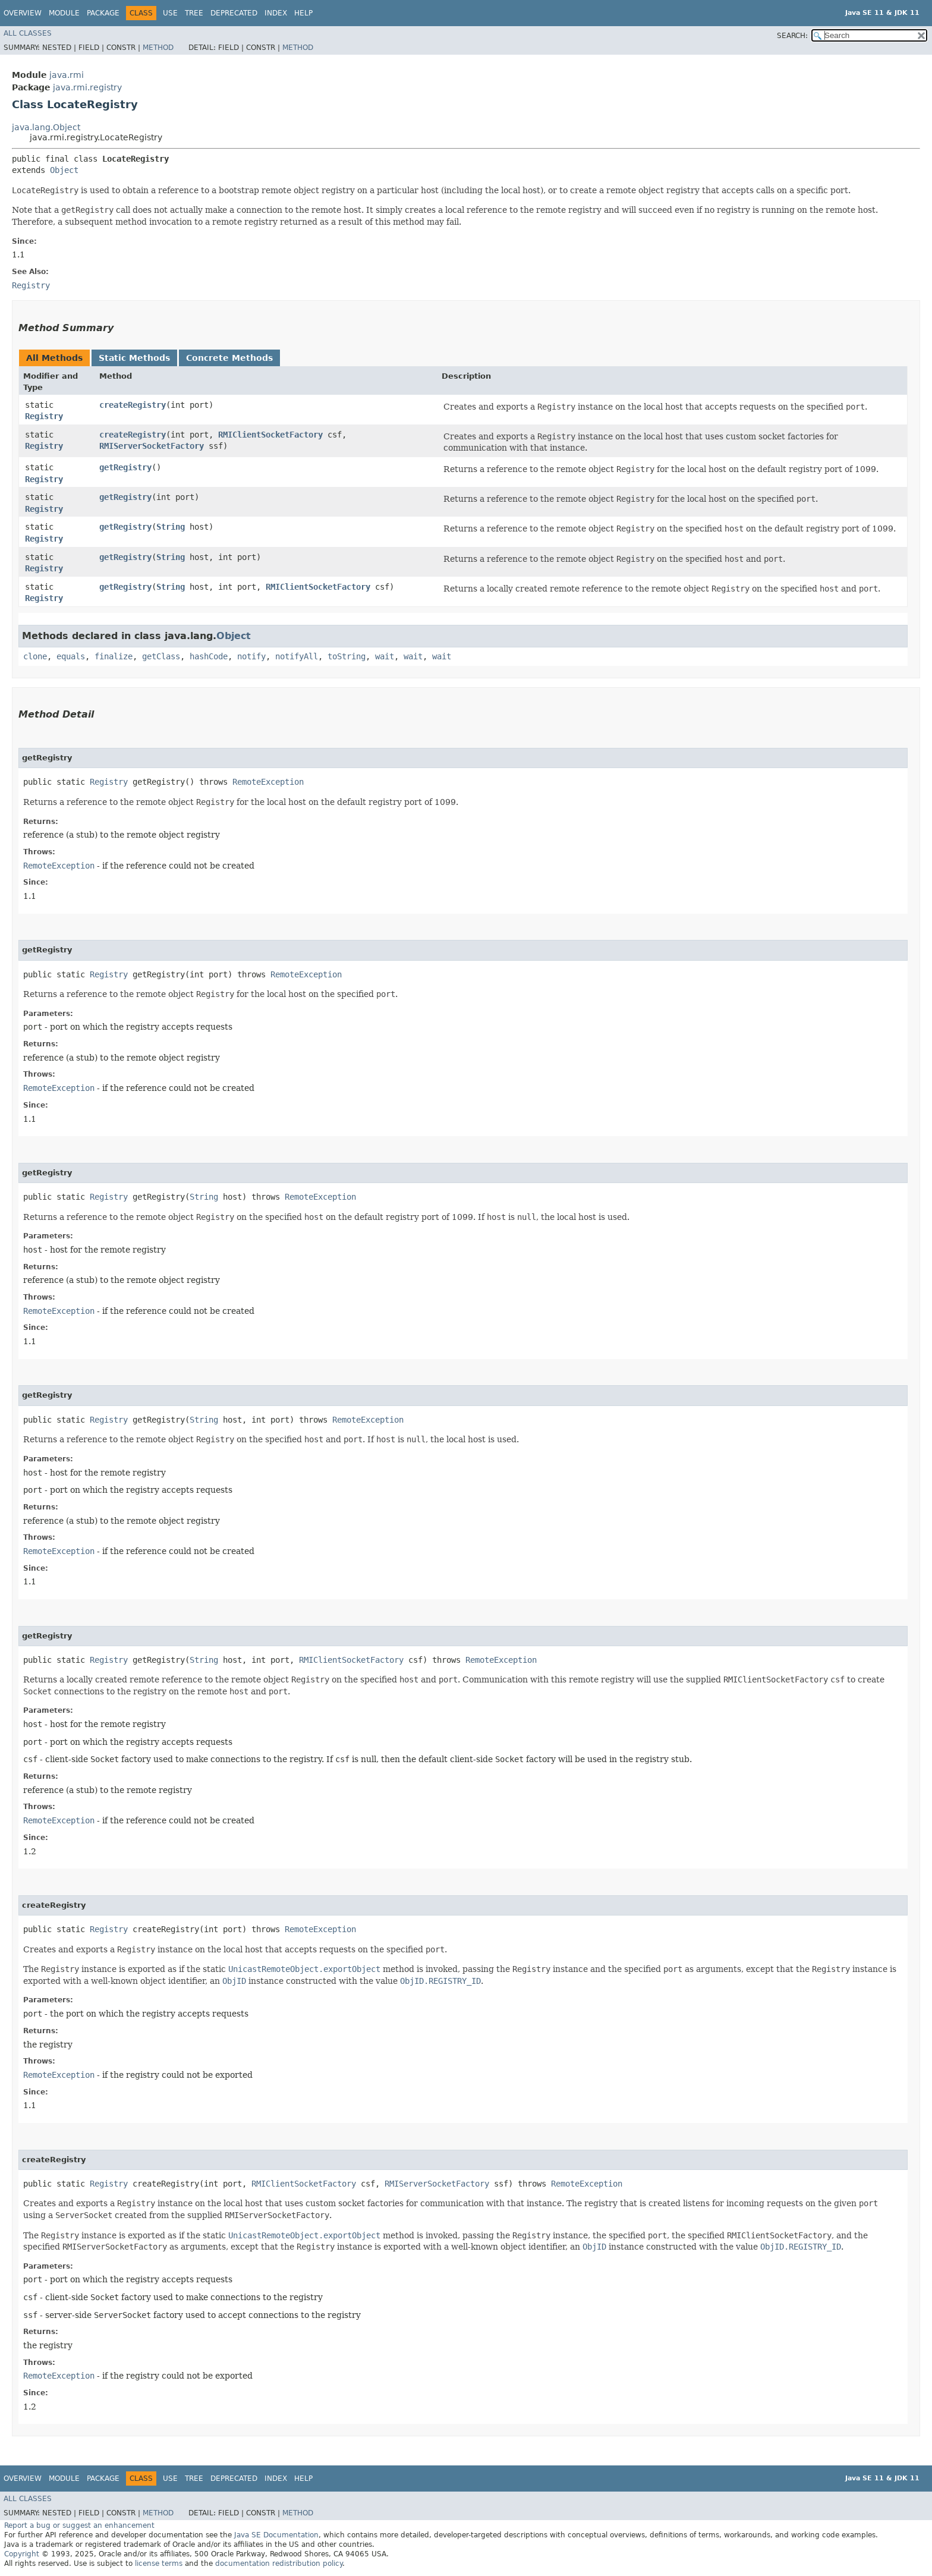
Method (158, 47)
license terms (158, 2563)
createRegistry (132, 405)
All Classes (28, 33)
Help (303, 13)
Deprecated (233, 13)
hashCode (209, 656)
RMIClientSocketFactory (270, 434)
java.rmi (66, 75)
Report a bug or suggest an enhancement (79, 2525)
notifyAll (296, 656)
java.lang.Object (46, 127)
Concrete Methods (229, 358)
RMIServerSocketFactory (151, 446)
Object (64, 170)
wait (384, 656)
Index (276, 13)
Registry (44, 416)
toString (347, 656)
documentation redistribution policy (278, 2563)
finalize (114, 656)
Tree (194, 13)
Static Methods (134, 358)
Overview (23, 13)
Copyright (21, 2554)
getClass (161, 656)
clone (35, 656)
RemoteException (268, 782)
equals (70, 656)
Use (170, 13)
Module (64, 13)
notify (251, 656)
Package (103, 13)
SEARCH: (792, 36)
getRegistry (125, 467)
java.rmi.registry (87, 87)
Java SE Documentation (276, 2535)
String (170, 526)
